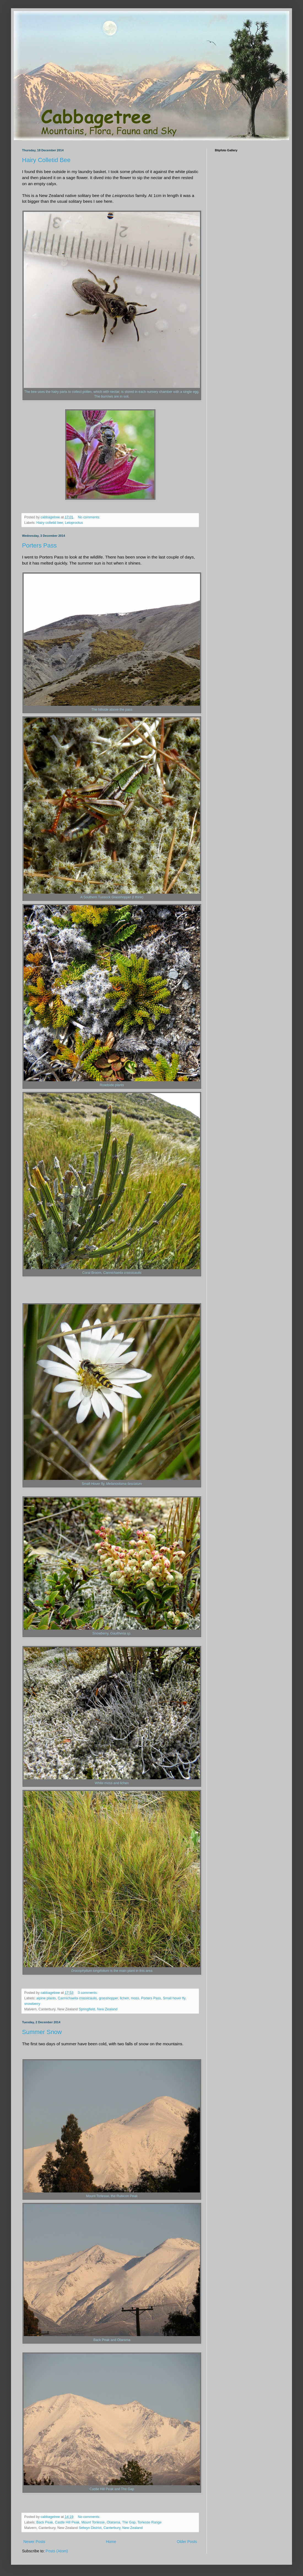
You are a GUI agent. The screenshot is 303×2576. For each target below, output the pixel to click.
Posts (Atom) (57, 2551)
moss (135, 1998)
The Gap (129, 2522)
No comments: (89, 517)
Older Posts (187, 2541)
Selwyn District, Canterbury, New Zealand (111, 2528)
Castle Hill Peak (67, 2522)
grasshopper (108, 1998)
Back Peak (44, 2522)
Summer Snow (42, 2032)
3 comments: (88, 1993)
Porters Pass (39, 545)
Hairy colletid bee (49, 523)
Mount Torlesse (93, 2522)
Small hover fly (174, 1998)
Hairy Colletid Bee (46, 160)
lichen (124, 1998)
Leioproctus (74, 523)
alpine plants (46, 1998)
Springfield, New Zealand (98, 2009)
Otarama (113, 2522)
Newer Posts (34, 2541)
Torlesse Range (149, 2522)
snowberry (32, 2004)
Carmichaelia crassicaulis (77, 1998)
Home (111, 2541)
